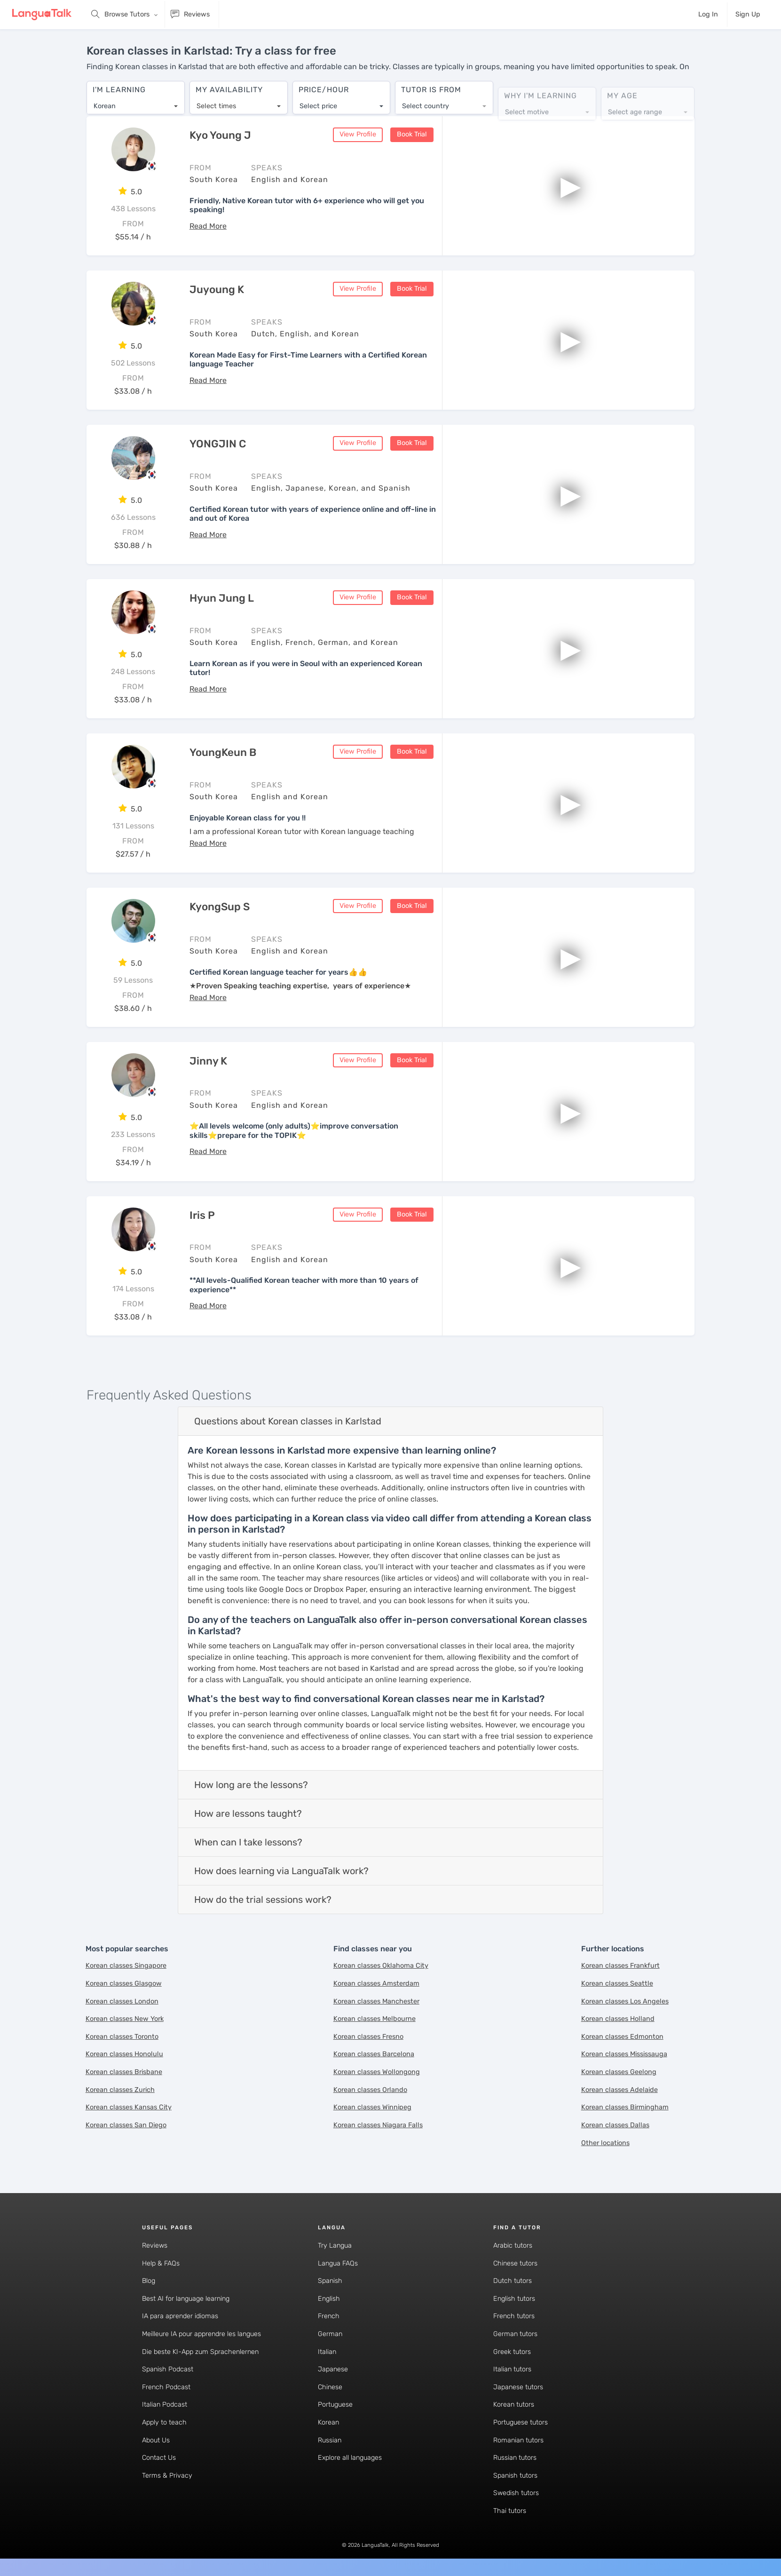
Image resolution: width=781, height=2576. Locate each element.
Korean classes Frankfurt (620, 1967)
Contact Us (159, 2459)
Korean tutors (513, 2405)
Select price (318, 101)
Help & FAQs (161, 2264)
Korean (328, 2423)
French (328, 2317)
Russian (329, 2441)
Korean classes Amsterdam (376, 1984)
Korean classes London (122, 2002)
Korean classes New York (125, 2020)
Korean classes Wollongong (376, 2073)
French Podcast (166, 2388)
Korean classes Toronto (122, 2037)
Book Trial (412, 135)
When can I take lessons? (248, 1843)
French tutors (514, 2317)
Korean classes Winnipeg (372, 2108)
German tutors (515, 2334)
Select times (216, 101)
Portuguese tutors (520, 2423)
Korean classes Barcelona (373, 2055)
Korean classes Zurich (120, 2090)
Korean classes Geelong (618, 2073)
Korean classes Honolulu (124, 2055)
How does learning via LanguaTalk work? (281, 1871)
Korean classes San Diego (126, 2126)
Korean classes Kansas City (129, 2108)
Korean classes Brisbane (124, 2073)
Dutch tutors (512, 2282)
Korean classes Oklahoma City (380, 1967)
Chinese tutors (515, 2264)
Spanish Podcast (167, 2370)
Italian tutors (512, 2370)
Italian (327, 2352)
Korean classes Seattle (617, 1984)
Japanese (333, 2370)
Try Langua (335, 2246)
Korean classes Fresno (368, 2037)
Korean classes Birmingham (625, 2108)
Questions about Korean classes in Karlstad (287, 1422)
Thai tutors (509, 2512)
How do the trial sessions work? (262, 1900)
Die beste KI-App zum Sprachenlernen (200, 2352)
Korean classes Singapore (126, 1967)
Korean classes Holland (618, 2020)
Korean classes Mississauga (624, 2055)
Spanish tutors (515, 2476)
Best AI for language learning (185, 2299)
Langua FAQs (338, 2264)
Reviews (154, 2246)
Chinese (330, 2388)
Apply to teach (164, 2423)
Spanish (330, 2282)
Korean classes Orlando (370, 2090)
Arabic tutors (512, 2246)
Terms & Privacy (167, 2476)
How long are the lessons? (251, 1785)
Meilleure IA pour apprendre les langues (201, 2334)
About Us (156, 2441)
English (329, 2299)
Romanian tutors (518, 2441)
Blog (148, 2282)
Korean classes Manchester (376, 2002)
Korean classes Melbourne (374, 2020)
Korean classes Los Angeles (625, 2002)
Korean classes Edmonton (622, 2037)
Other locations (605, 2143)
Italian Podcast (164, 2405)
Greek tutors (512, 2352)
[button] (208, 226)
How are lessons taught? (248, 1814)
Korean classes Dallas (615, 2126)
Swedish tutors (516, 2494)
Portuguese (335, 2405)
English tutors (514, 2299)
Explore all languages (350, 2459)
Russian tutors (514, 2459)
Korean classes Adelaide (619, 2090)
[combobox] (135, 102)
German (330, 2334)
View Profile (357, 135)
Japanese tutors (518, 2388)
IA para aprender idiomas (180, 2317)
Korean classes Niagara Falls (378, 2126)
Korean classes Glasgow (124, 1984)
